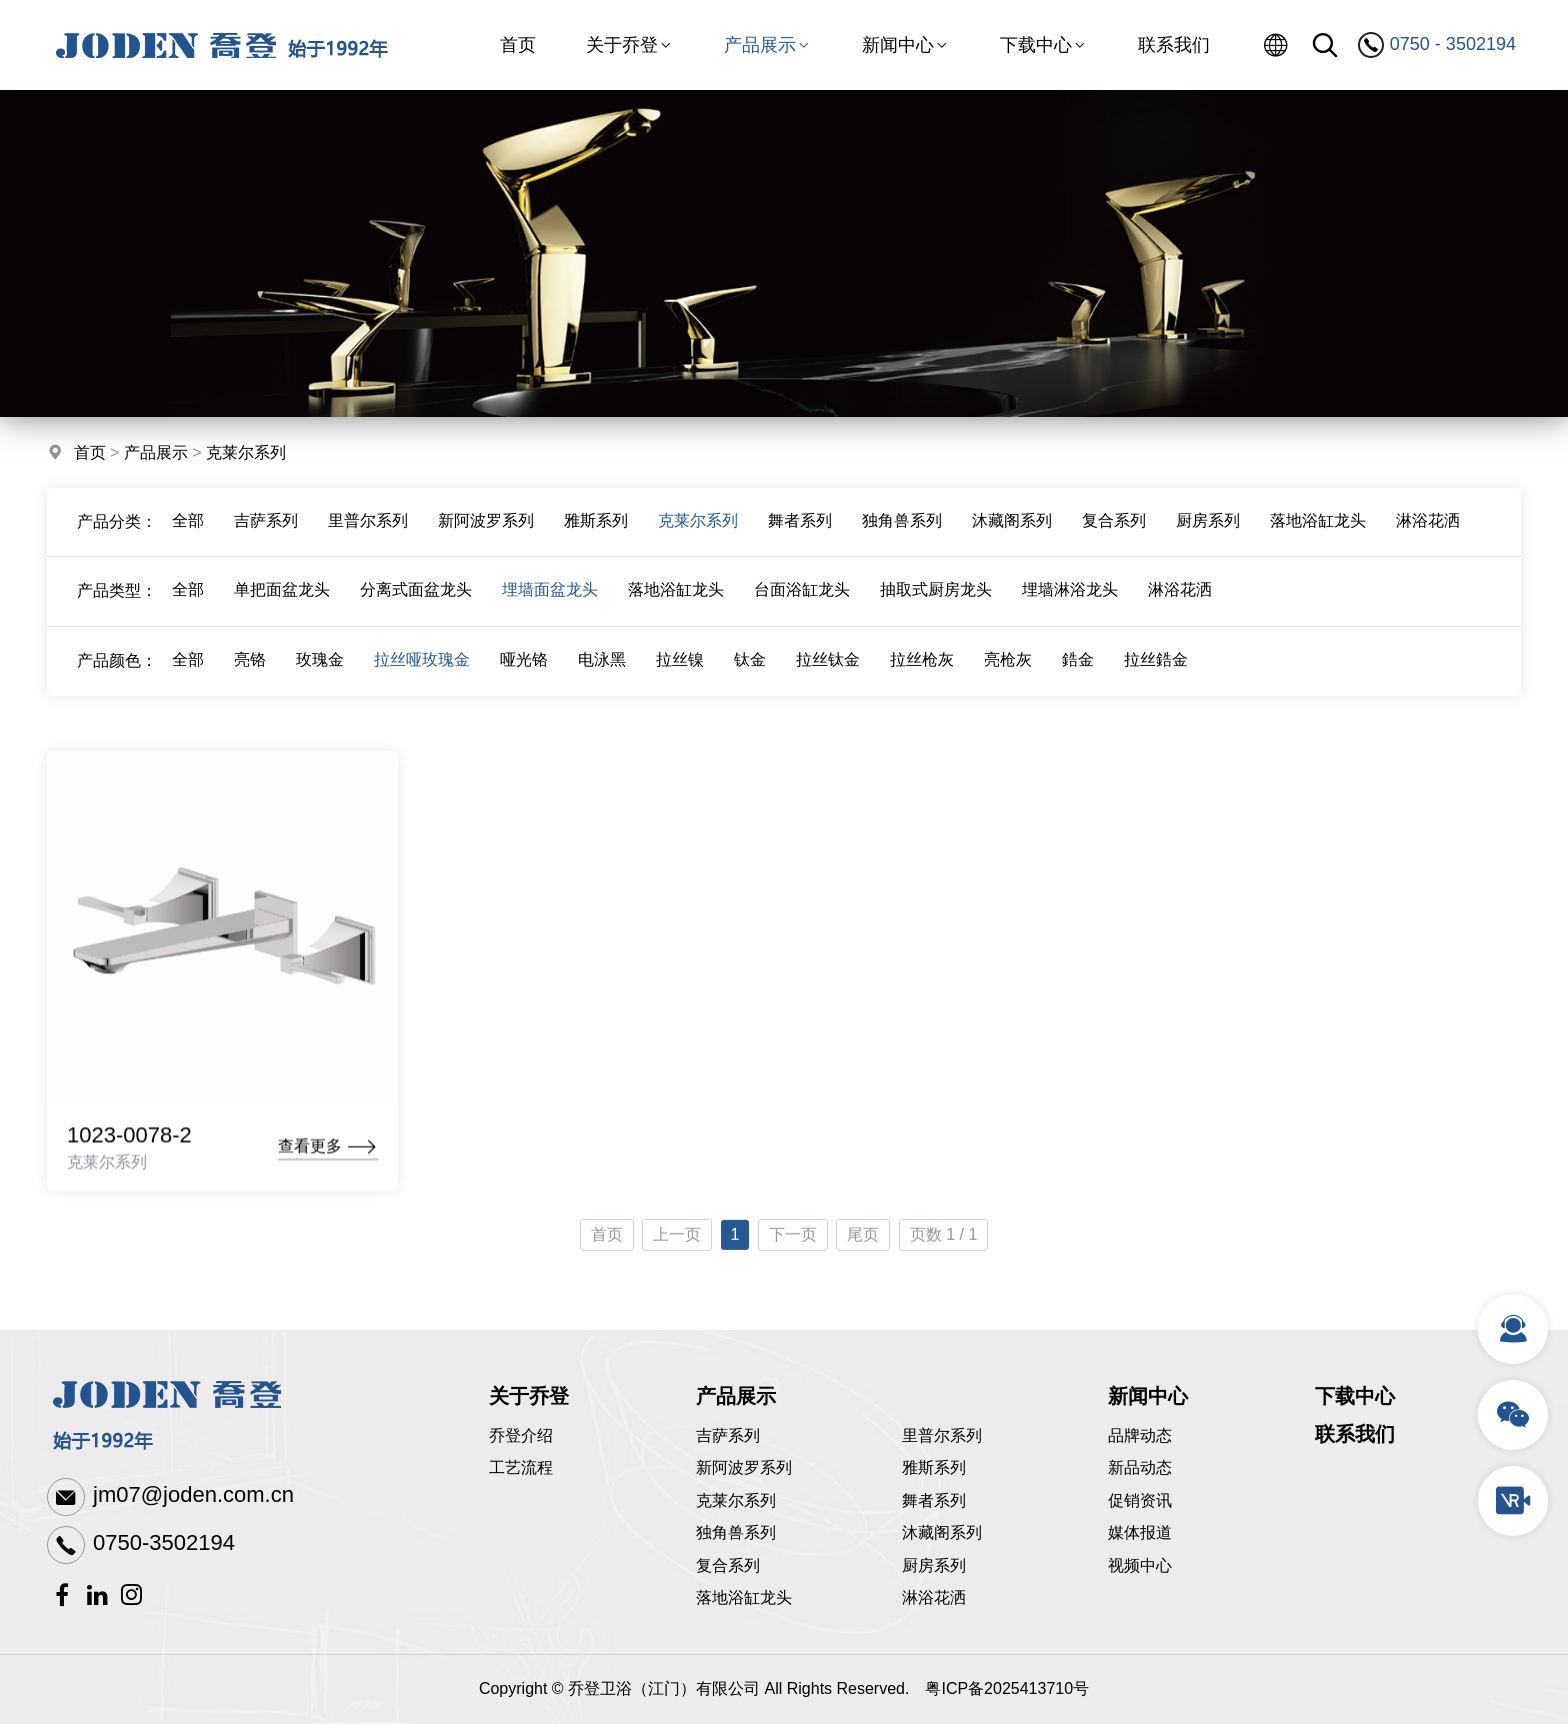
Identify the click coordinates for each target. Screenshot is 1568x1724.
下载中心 (1044, 44)
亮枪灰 (1008, 675)
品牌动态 (1140, 1435)
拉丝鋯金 (1156, 675)
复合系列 (1114, 535)
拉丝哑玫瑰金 (422, 675)
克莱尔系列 (246, 455)
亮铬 (250, 675)
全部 (188, 535)
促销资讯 (1140, 1500)
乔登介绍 (521, 1435)
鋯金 (1078, 675)
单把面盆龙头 (282, 605)
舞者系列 (800, 535)
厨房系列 (1208, 535)
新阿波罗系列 (486, 535)
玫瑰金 (320, 675)
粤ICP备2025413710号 (1007, 1688)
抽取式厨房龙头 (936, 605)
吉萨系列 (266, 535)
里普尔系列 (368, 535)
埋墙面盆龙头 (550, 605)
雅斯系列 (596, 535)
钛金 (750, 675)
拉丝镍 (680, 675)
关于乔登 (630, 44)
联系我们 (1174, 44)
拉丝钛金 (828, 675)
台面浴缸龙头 (802, 605)
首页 (518, 44)
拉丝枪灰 (922, 675)
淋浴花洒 (1428, 535)
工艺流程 (521, 1467)
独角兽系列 (902, 535)
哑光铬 (524, 675)
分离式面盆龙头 (416, 605)
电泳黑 (602, 675)
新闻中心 (906, 44)
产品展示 (768, 44)
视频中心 (1140, 1565)
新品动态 (1140, 1467)
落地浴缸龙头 (1318, 535)
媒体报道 (1140, 1532)
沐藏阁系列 (1012, 535)
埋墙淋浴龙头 (1070, 605)
